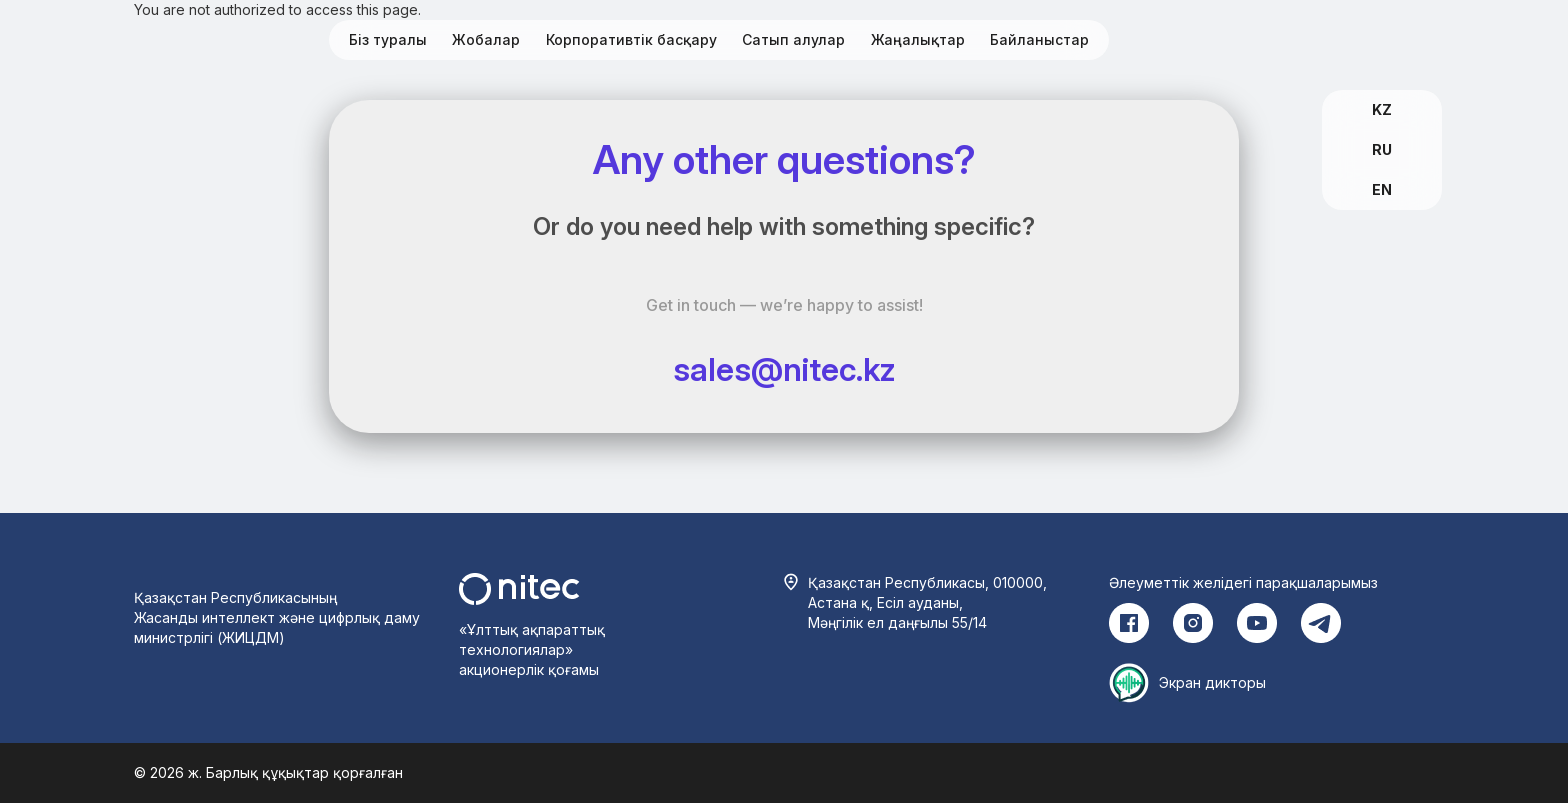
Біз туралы (388, 39)
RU (1382, 149)
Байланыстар (1039, 39)
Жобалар (486, 39)
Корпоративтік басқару (631, 39)
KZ (1382, 109)
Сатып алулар (793, 39)
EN (1382, 189)
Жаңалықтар (918, 39)
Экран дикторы (1212, 682)
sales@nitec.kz (784, 369)
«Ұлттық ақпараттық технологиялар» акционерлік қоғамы (532, 649)
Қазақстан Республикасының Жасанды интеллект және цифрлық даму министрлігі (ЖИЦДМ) (277, 617)
